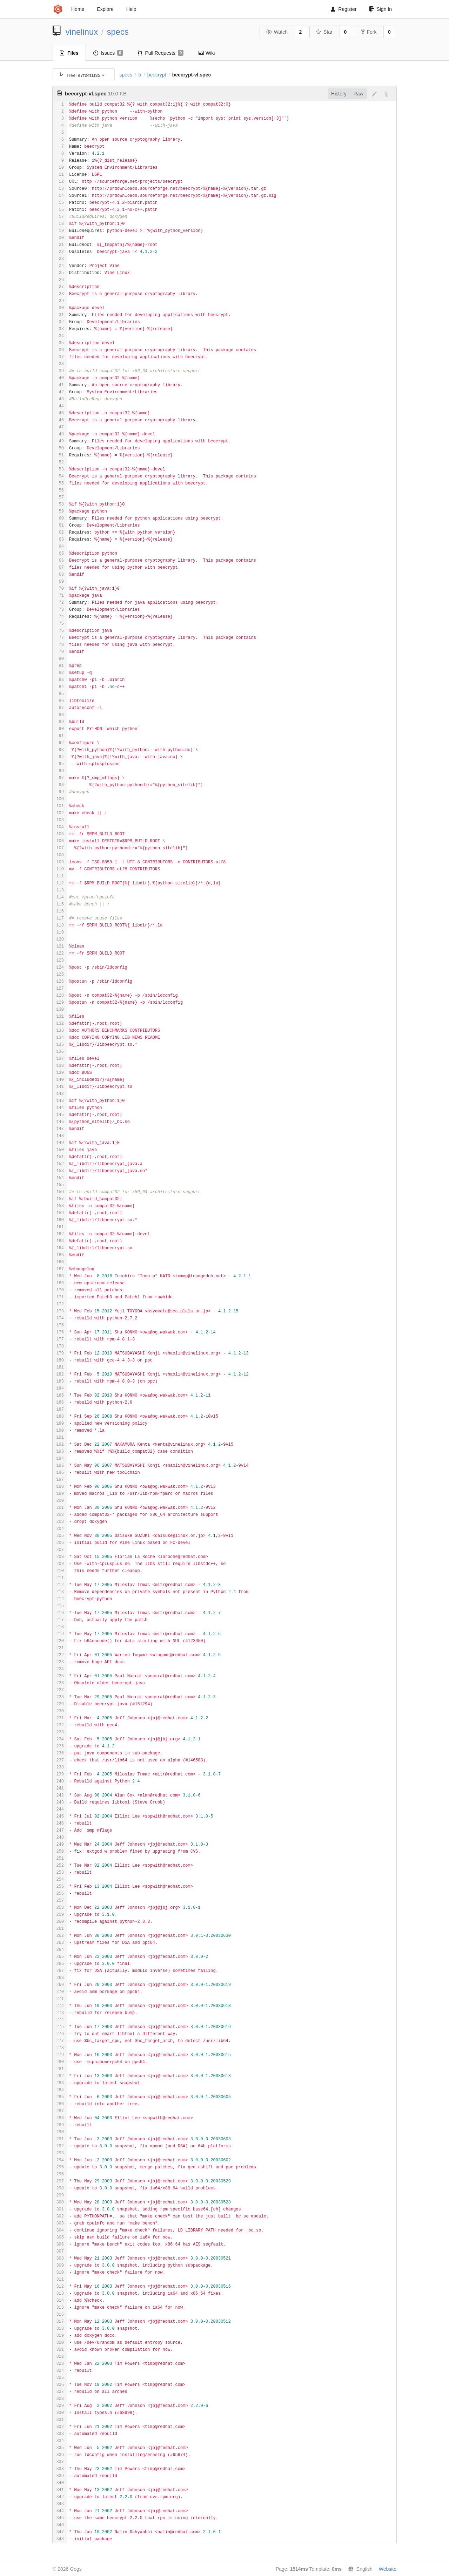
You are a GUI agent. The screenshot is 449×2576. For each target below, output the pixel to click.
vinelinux (82, 31)
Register (343, 9)
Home (77, 9)
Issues (108, 53)
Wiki (206, 53)
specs (118, 31)
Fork (368, 32)
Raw (358, 93)
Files (69, 53)
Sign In (380, 9)
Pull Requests (161, 53)
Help (131, 9)
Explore (105, 9)
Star (324, 32)
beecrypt (156, 75)
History (339, 93)
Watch (277, 32)
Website (387, 2569)
